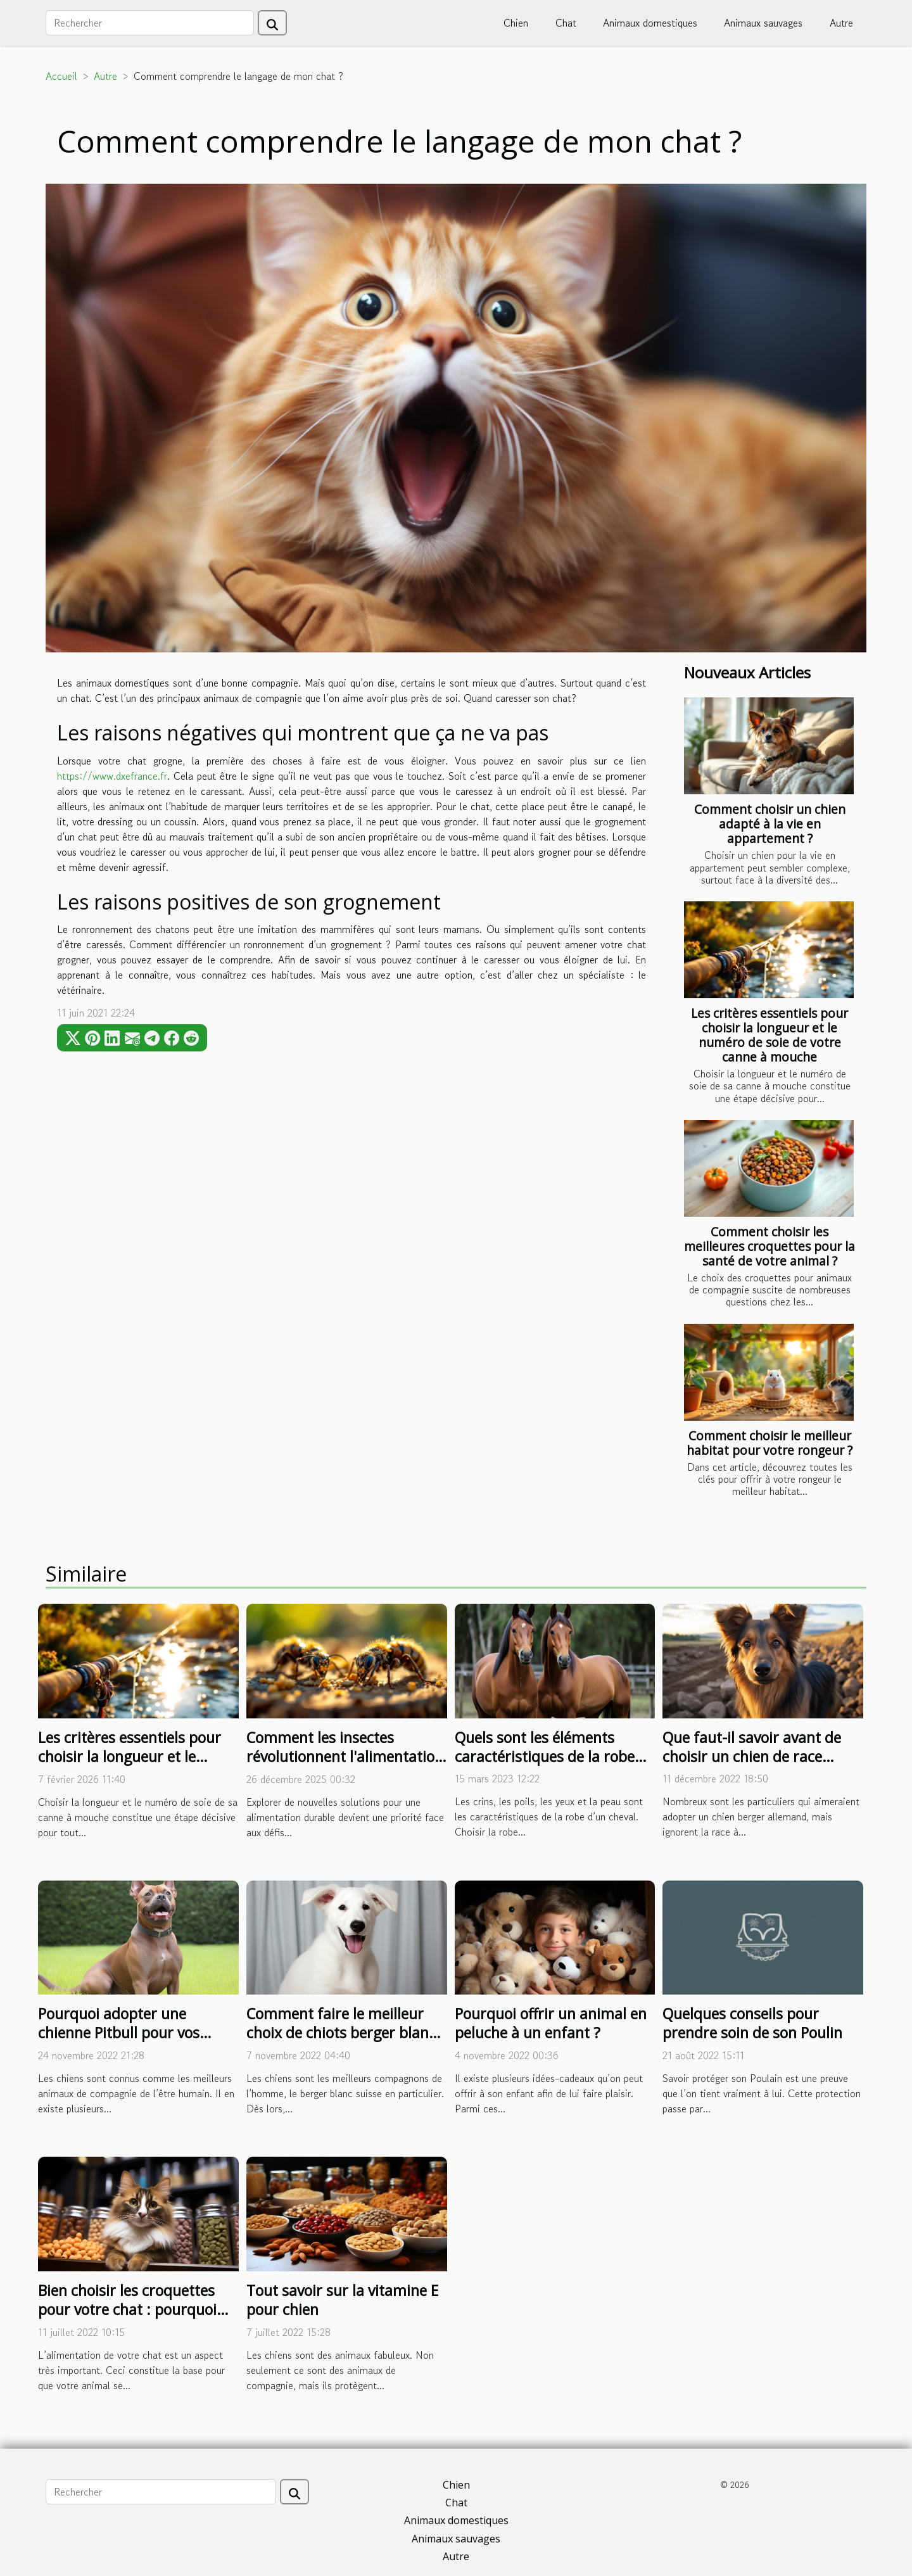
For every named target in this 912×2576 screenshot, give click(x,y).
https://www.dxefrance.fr (112, 776)
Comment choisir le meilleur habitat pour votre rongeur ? (769, 1443)
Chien (516, 22)
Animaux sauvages (763, 22)
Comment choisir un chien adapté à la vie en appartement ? (770, 824)
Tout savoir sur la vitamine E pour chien (342, 2299)
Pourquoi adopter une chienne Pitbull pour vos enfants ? (119, 2032)
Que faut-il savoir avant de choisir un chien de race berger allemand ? (751, 1756)
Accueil (61, 76)
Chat (565, 22)
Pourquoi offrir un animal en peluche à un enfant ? (551, 2023)
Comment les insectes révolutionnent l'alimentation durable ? (344, 1756)
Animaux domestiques (650, 22)
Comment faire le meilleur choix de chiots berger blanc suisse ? (341, 2032)
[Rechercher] (150, 22)
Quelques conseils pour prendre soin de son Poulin (752, 2023)
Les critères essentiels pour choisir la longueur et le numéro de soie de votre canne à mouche (769, 1035)
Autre (841, 22)
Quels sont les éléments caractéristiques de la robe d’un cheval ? (545, 1756)
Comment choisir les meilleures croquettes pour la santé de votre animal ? (769, 1246)
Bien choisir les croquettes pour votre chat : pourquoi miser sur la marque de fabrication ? (127, 2318)
